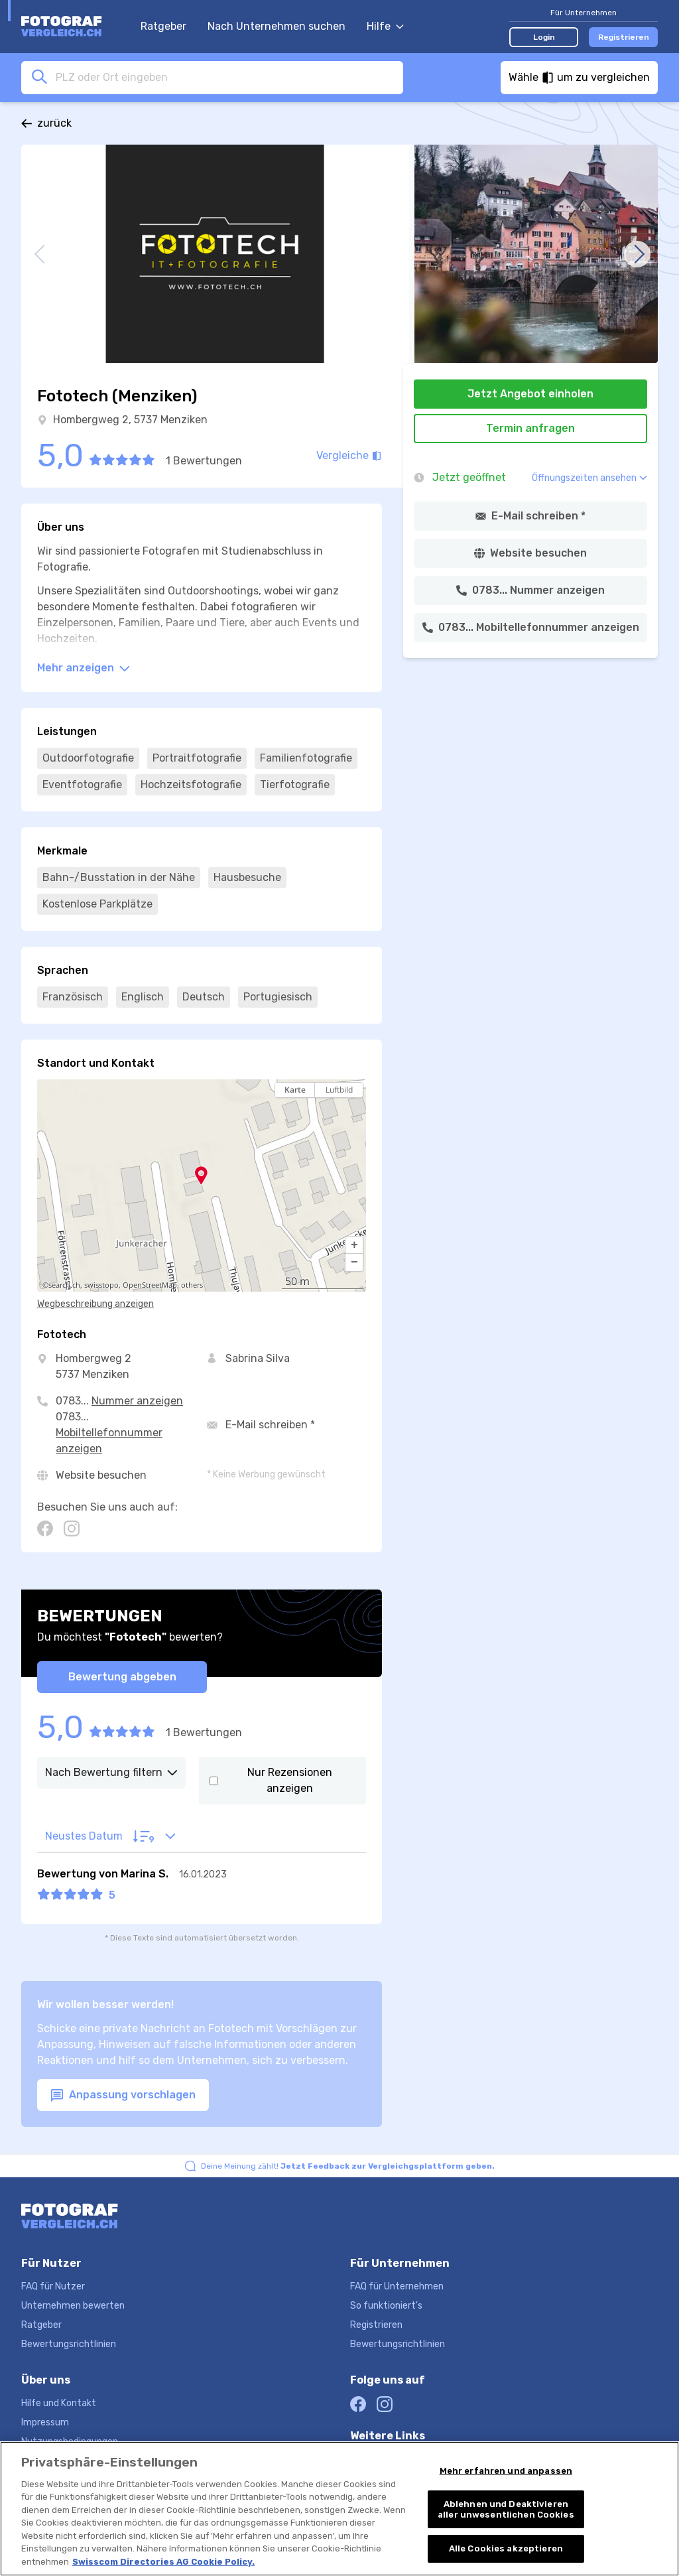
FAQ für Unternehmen (397, 2286)
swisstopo (101, 1285)
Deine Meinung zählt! (348, 2166)
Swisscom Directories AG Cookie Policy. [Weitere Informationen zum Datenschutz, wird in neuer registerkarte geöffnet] (163, 2564)
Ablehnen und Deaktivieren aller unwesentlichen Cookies (506, 2511)
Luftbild (339, 1089)
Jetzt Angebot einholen (530, 393)
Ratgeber (163, 26)
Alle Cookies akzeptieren (506, 2550)
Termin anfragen (530, 428)
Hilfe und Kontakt (58, 2403)
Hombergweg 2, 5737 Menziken (130, 419)
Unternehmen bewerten (73, 2305)
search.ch (64, 1285)
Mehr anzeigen (83, 667)
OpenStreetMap (150, 1285)
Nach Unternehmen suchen (276, 26)
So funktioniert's (386, 2305)
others (192, 1285)
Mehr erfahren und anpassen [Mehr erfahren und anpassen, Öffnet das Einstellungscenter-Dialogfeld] (506, 2472)
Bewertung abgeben (122, 1676)
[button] (354, 1245)
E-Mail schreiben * (270, 1424)
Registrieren (623, 37)
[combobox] (225, 77)
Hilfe (385, 26)
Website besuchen (101, 1475)
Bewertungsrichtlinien (68, 2344)
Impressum (45, 2422)
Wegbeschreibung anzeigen (95, 1304)
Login (544, 37)
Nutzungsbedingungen (69, 2441)
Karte (295, 1089)
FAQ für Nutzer (53, 2286)
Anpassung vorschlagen (123, 2095)
